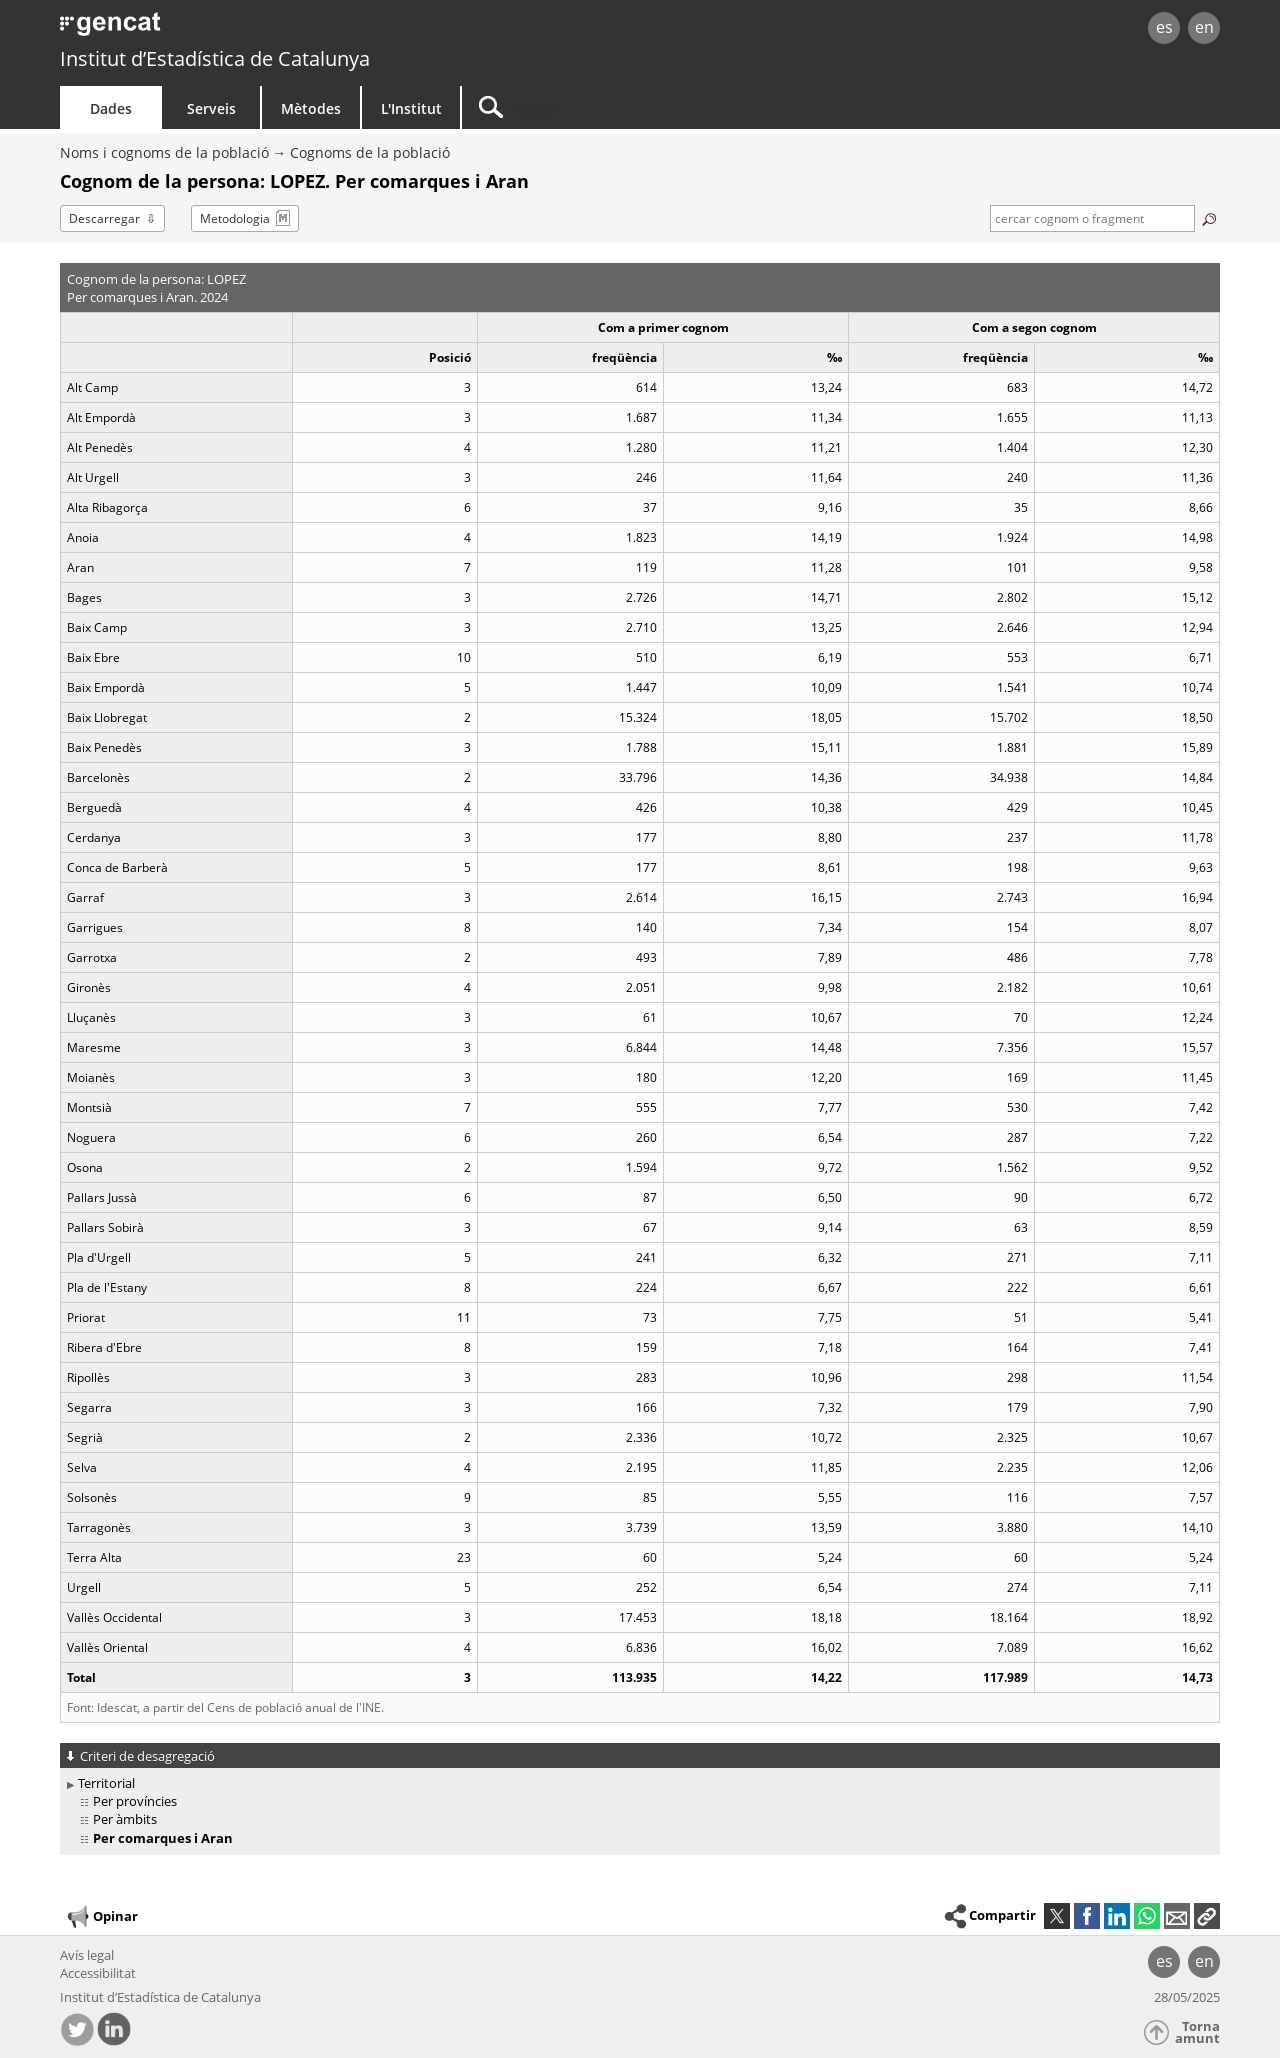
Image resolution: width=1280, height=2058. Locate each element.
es (1164, 27)
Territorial (106, 1783)
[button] (1207, 1916)
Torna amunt (1197, 2032)
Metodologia (235, 218)
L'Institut (411, 108)
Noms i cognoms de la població (164, 152)
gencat (292, 29)
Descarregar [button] (104, 218)
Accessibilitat (98, 1973)
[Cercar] (632, 107)
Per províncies (135, 1801)
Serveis (211, 108)
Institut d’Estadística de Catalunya (215, 58)
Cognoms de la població (370, 152)
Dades (111, 108)
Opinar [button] (101, 1917)
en (1204, 27)
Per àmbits (125, 1819)
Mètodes (311, 108)
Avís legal (87, 1955)
